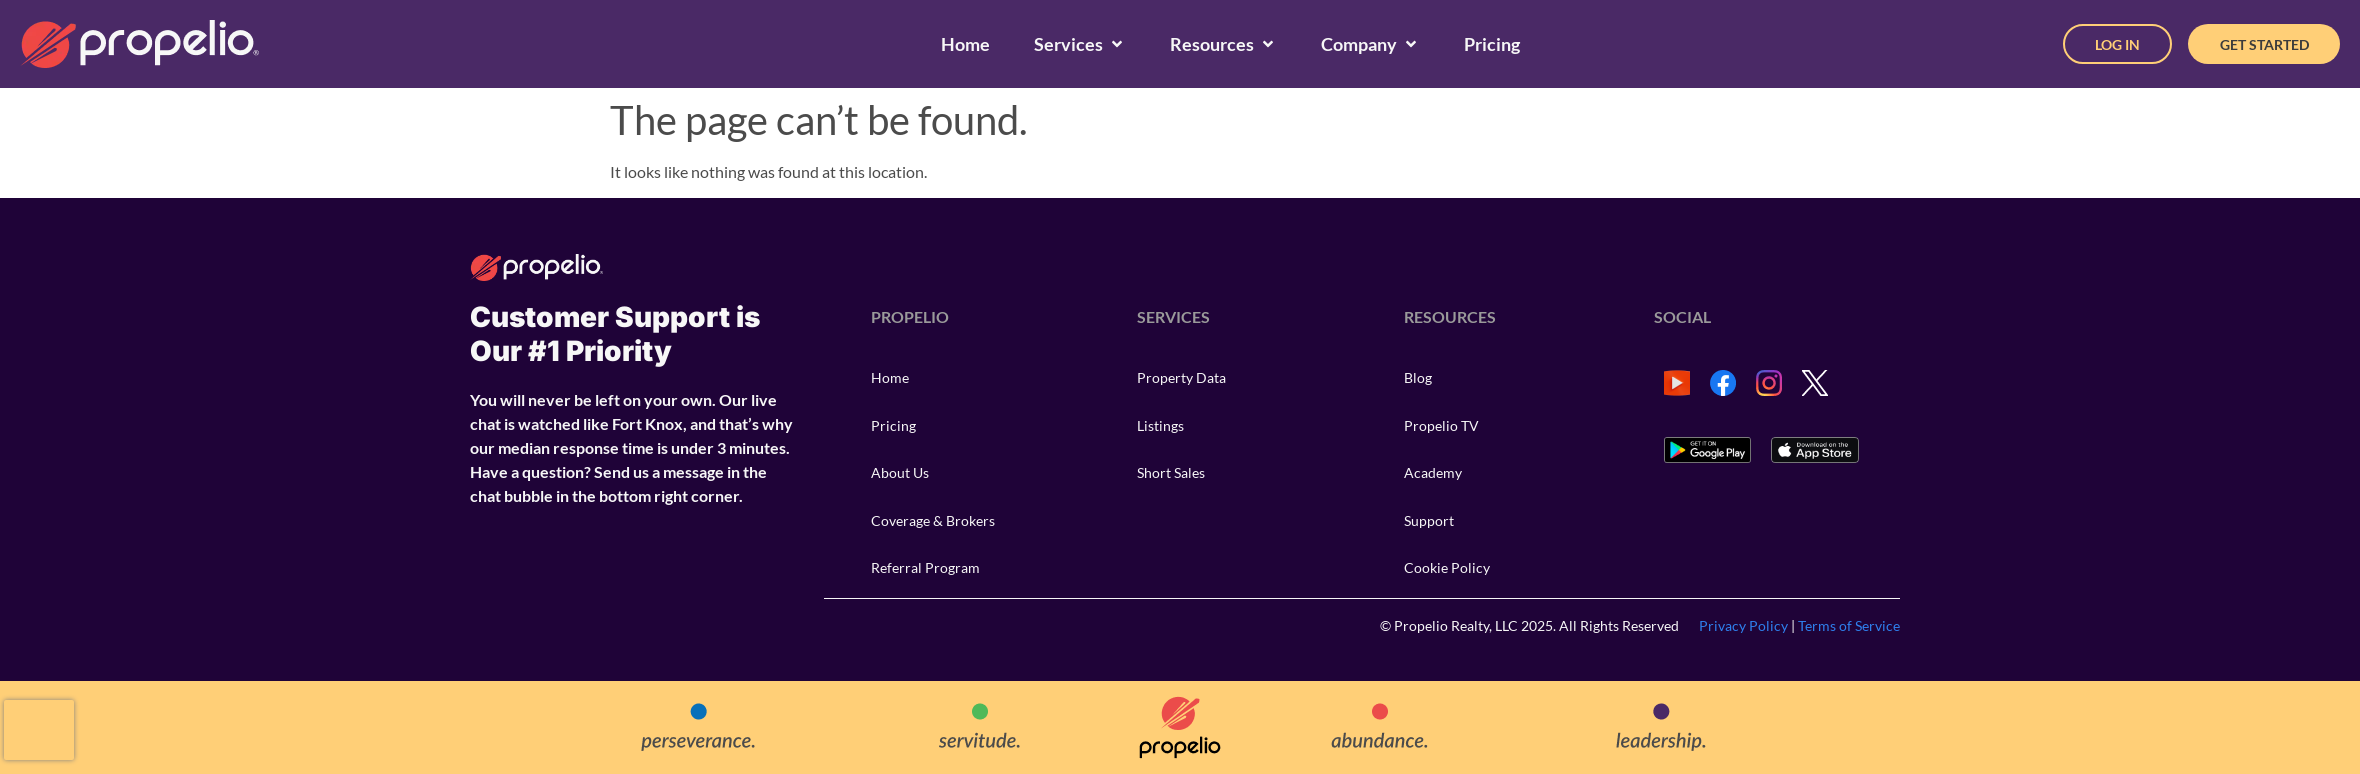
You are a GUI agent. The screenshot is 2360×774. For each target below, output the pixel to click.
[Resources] (1223, 44)
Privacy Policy (1743, 625)
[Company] (1370, 44)
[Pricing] (1492, 44)
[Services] (1080, 44)
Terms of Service (1849, 625)
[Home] (965, 44)
